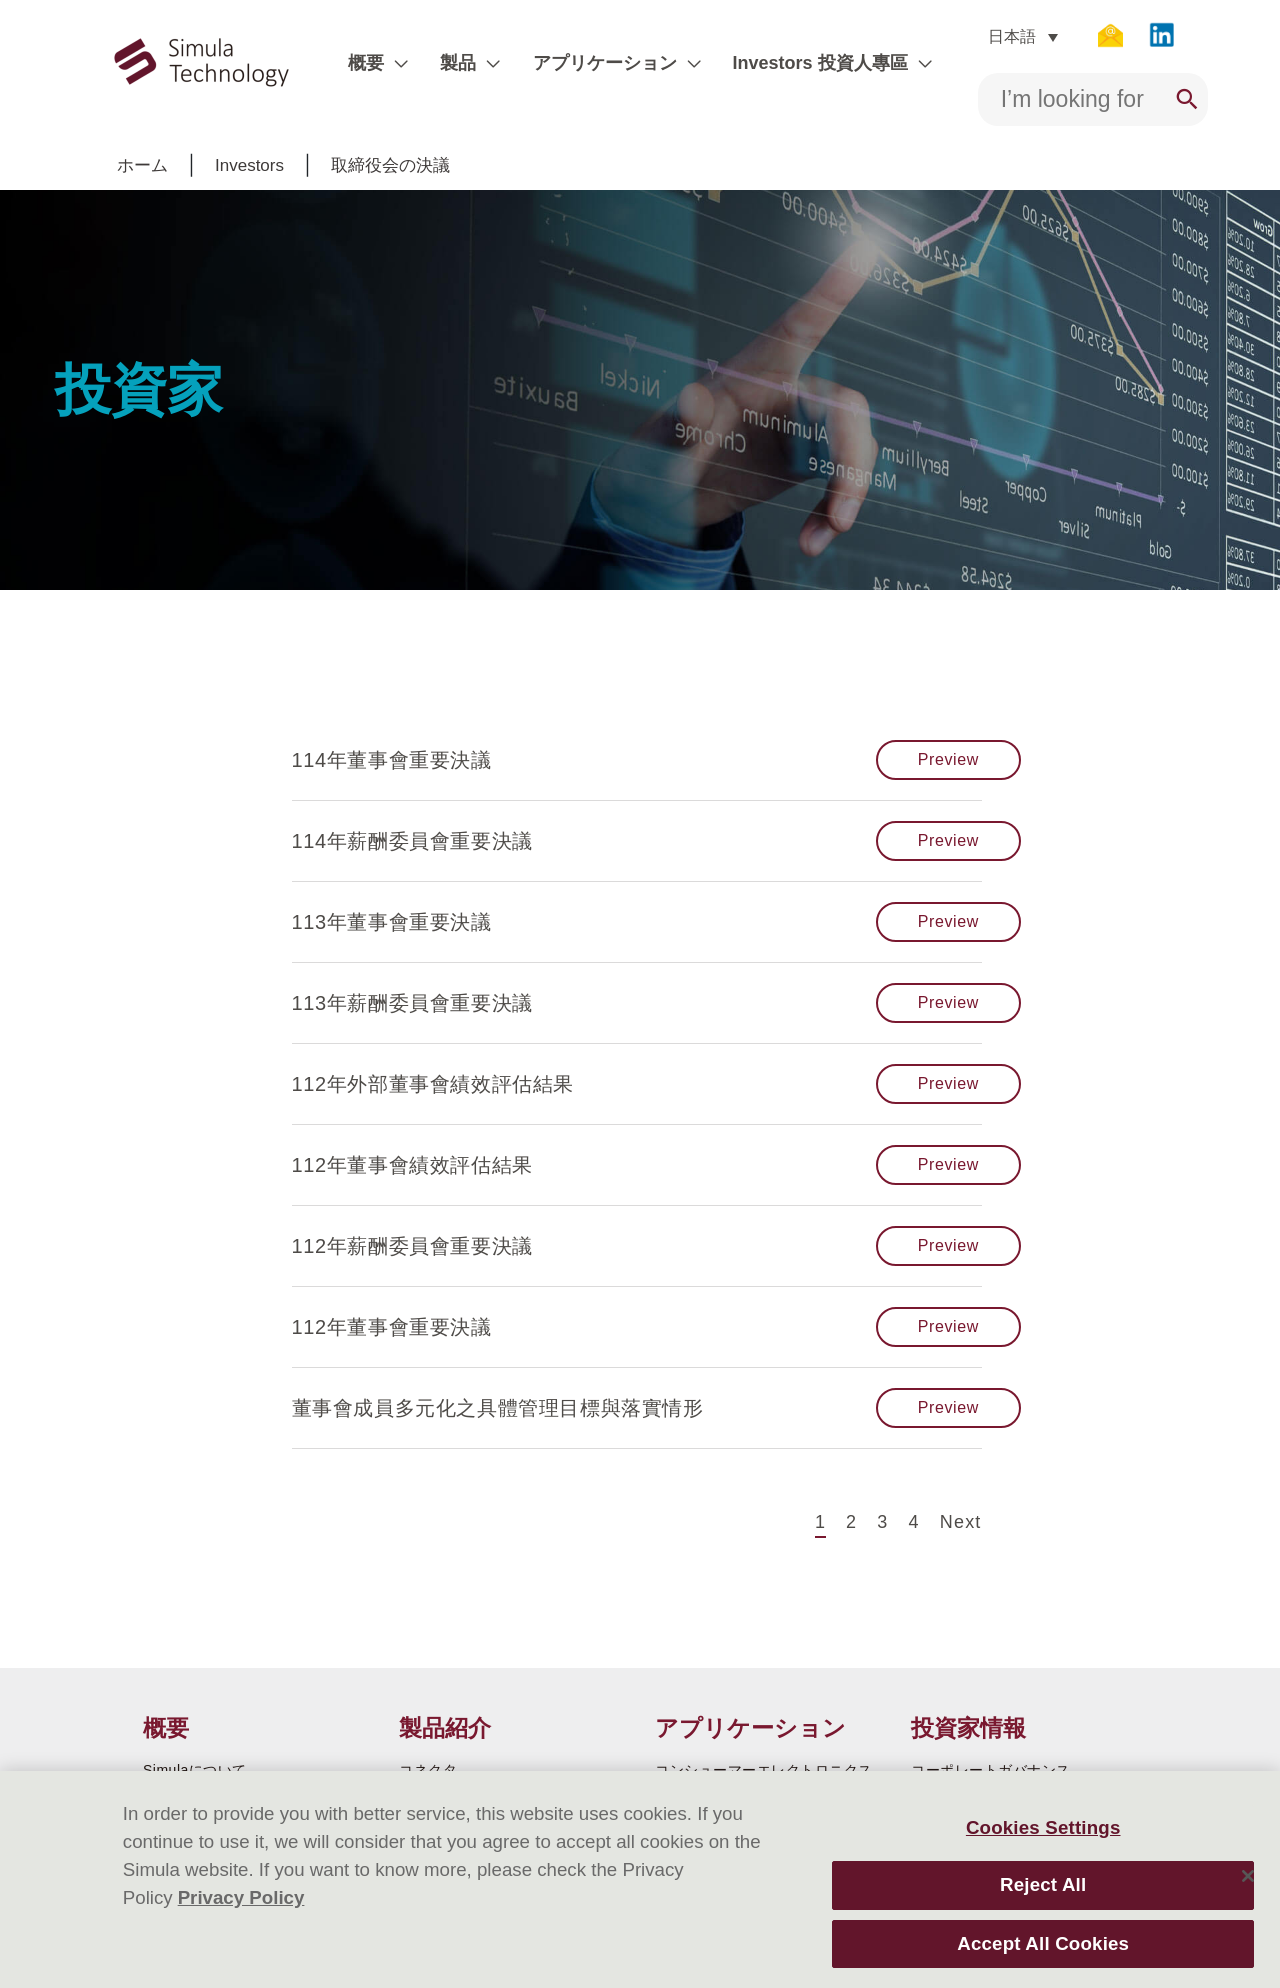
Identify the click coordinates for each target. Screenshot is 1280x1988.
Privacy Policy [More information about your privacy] (241, 1897)
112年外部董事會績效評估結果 (433, 1084)
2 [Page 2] (851, 1520)
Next (961, 1522)
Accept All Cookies (1043, 1943)
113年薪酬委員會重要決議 (412, 1003)
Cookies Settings (1043, 1827)
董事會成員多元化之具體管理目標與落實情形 (498, 1408)
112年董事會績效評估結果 (412, 1165)
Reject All (1043, 1884)
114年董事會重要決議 (392, 760)
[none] (1011, 36)
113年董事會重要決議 (392, 922)
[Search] (1176, 99)
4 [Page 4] (914, 1520)
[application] (405, 63)
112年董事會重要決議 (392, 1327)
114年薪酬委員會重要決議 (412, 841)
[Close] (1248, 1876)
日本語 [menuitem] (1000, 36)
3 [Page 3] (882, 1520)
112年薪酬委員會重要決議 (412, 1246)
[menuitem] (1011, 36)
